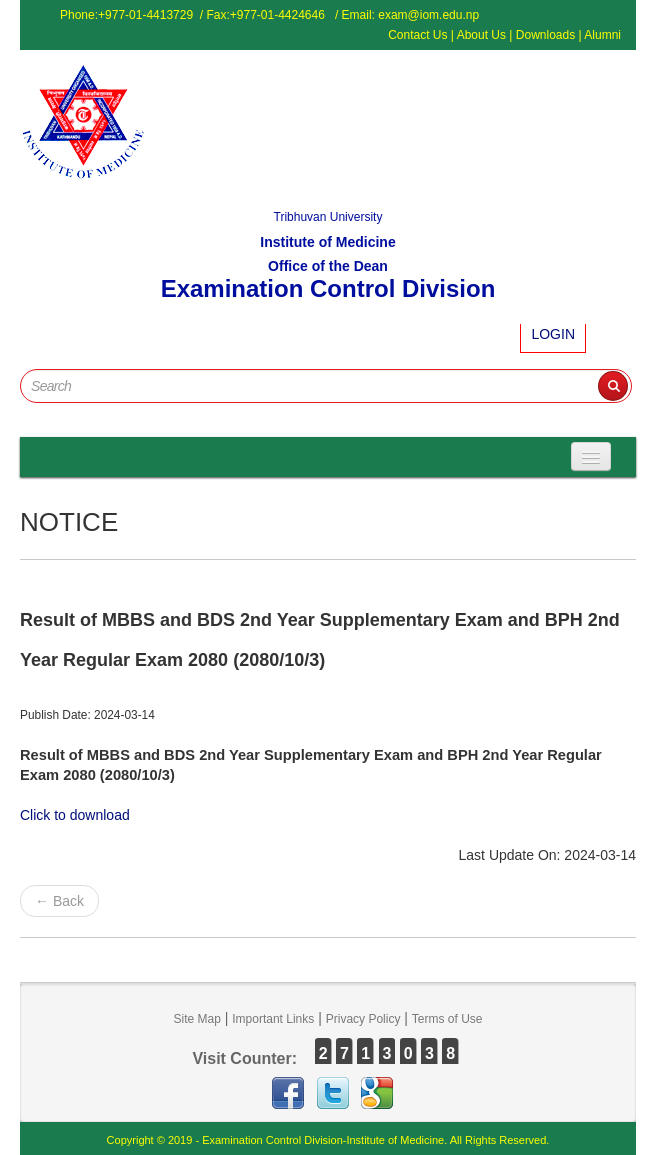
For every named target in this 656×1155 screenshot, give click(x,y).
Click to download (75, 815)
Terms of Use (447, 1019)
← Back (59, 901)
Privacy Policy (363, 1019)
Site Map (196, 1019)
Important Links (273, 1019)
